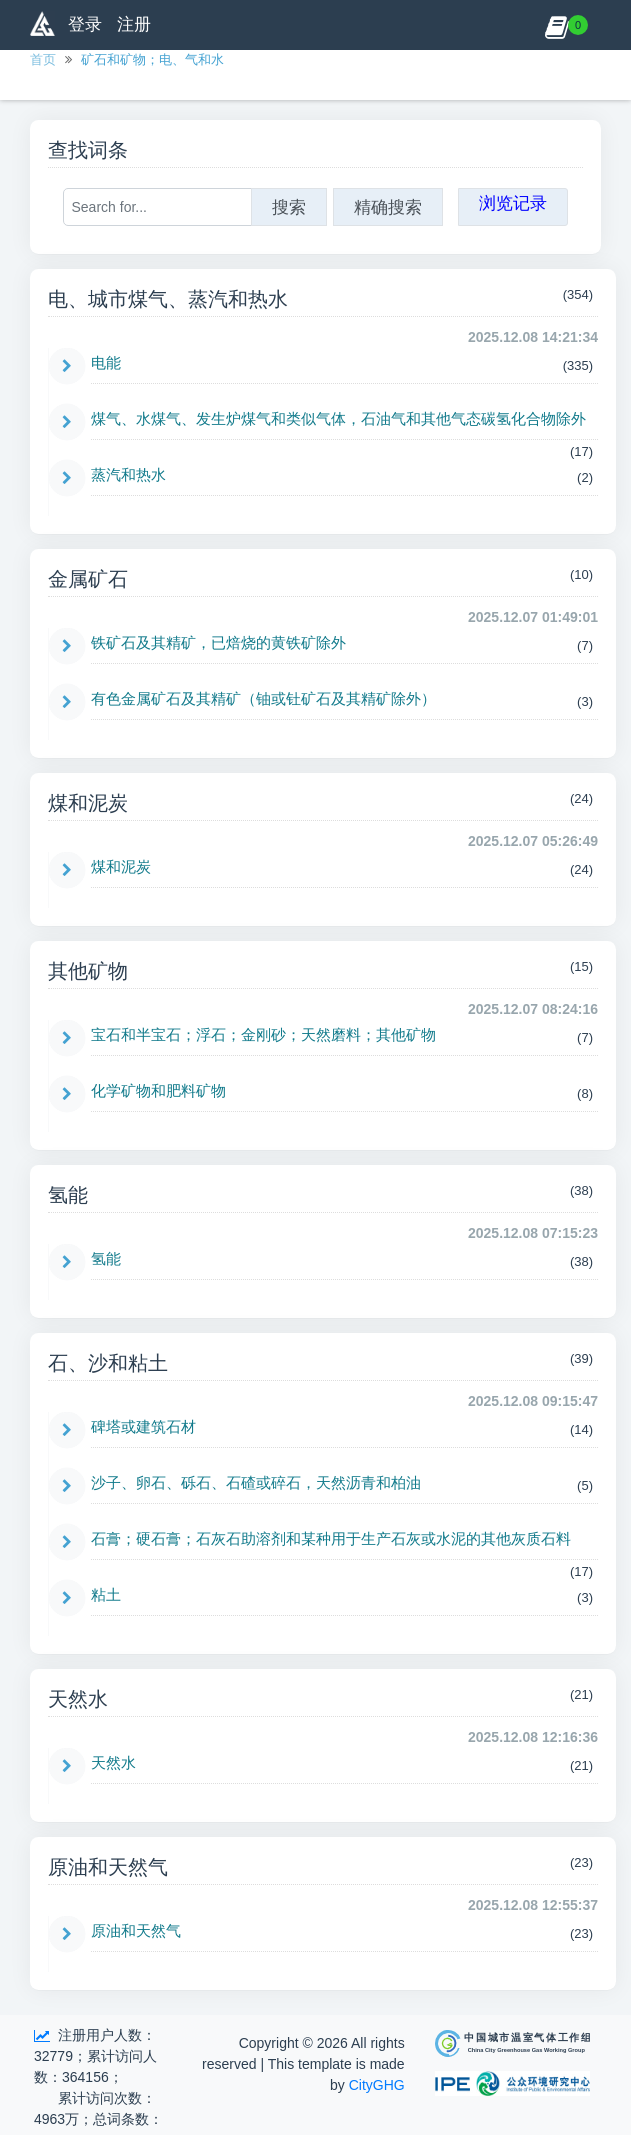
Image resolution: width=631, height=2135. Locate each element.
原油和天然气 (136, 1930)
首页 (43, 59)
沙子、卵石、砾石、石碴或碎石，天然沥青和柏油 (256, 1482)
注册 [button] (134, 24)
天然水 (113, 1762)
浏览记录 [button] (513, 203)
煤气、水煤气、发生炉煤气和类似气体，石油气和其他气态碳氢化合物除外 (338, 418)
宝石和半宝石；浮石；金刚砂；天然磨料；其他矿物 (263, 1034)
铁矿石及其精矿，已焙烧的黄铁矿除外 (218, 642)
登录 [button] (85, 24)
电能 (106, 362)
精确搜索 (388, 207)
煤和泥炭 (121, 866)
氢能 (106, 1258)
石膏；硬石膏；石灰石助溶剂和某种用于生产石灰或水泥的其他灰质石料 (331, 1538)
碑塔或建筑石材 (143, 1426)
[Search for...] (157, 207)
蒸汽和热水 (128, 474)
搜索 (289, 207)
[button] (556, 25)
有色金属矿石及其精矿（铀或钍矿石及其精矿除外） (263, 698)
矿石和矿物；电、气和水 (152, 59)
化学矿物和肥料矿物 (158, 1090)
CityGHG (377, 2085)
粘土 (106, 1594)
